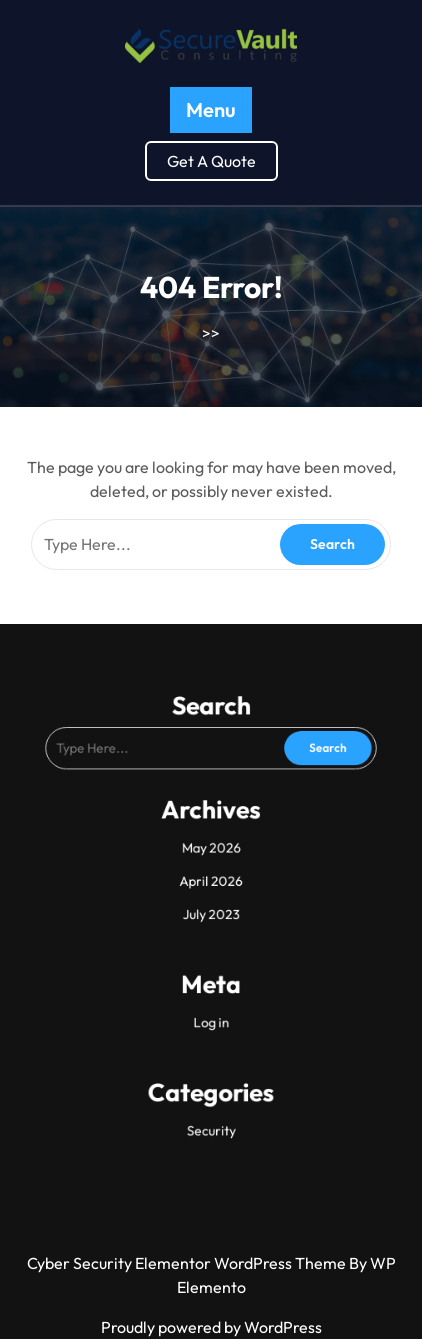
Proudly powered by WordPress (211, 1327)
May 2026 (211, 849)
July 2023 (211, 905)
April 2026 (210, 877)
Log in (211, 996)
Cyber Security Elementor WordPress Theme (188, 1263)
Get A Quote (211, 161)
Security (210, 1086)
